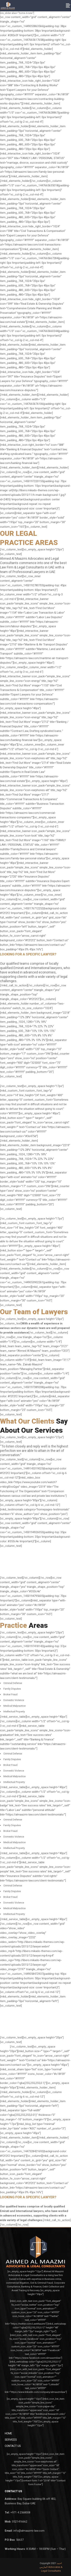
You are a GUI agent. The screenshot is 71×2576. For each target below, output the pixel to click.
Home (8, 2433)
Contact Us (13, 2445)
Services (11, 2439)
